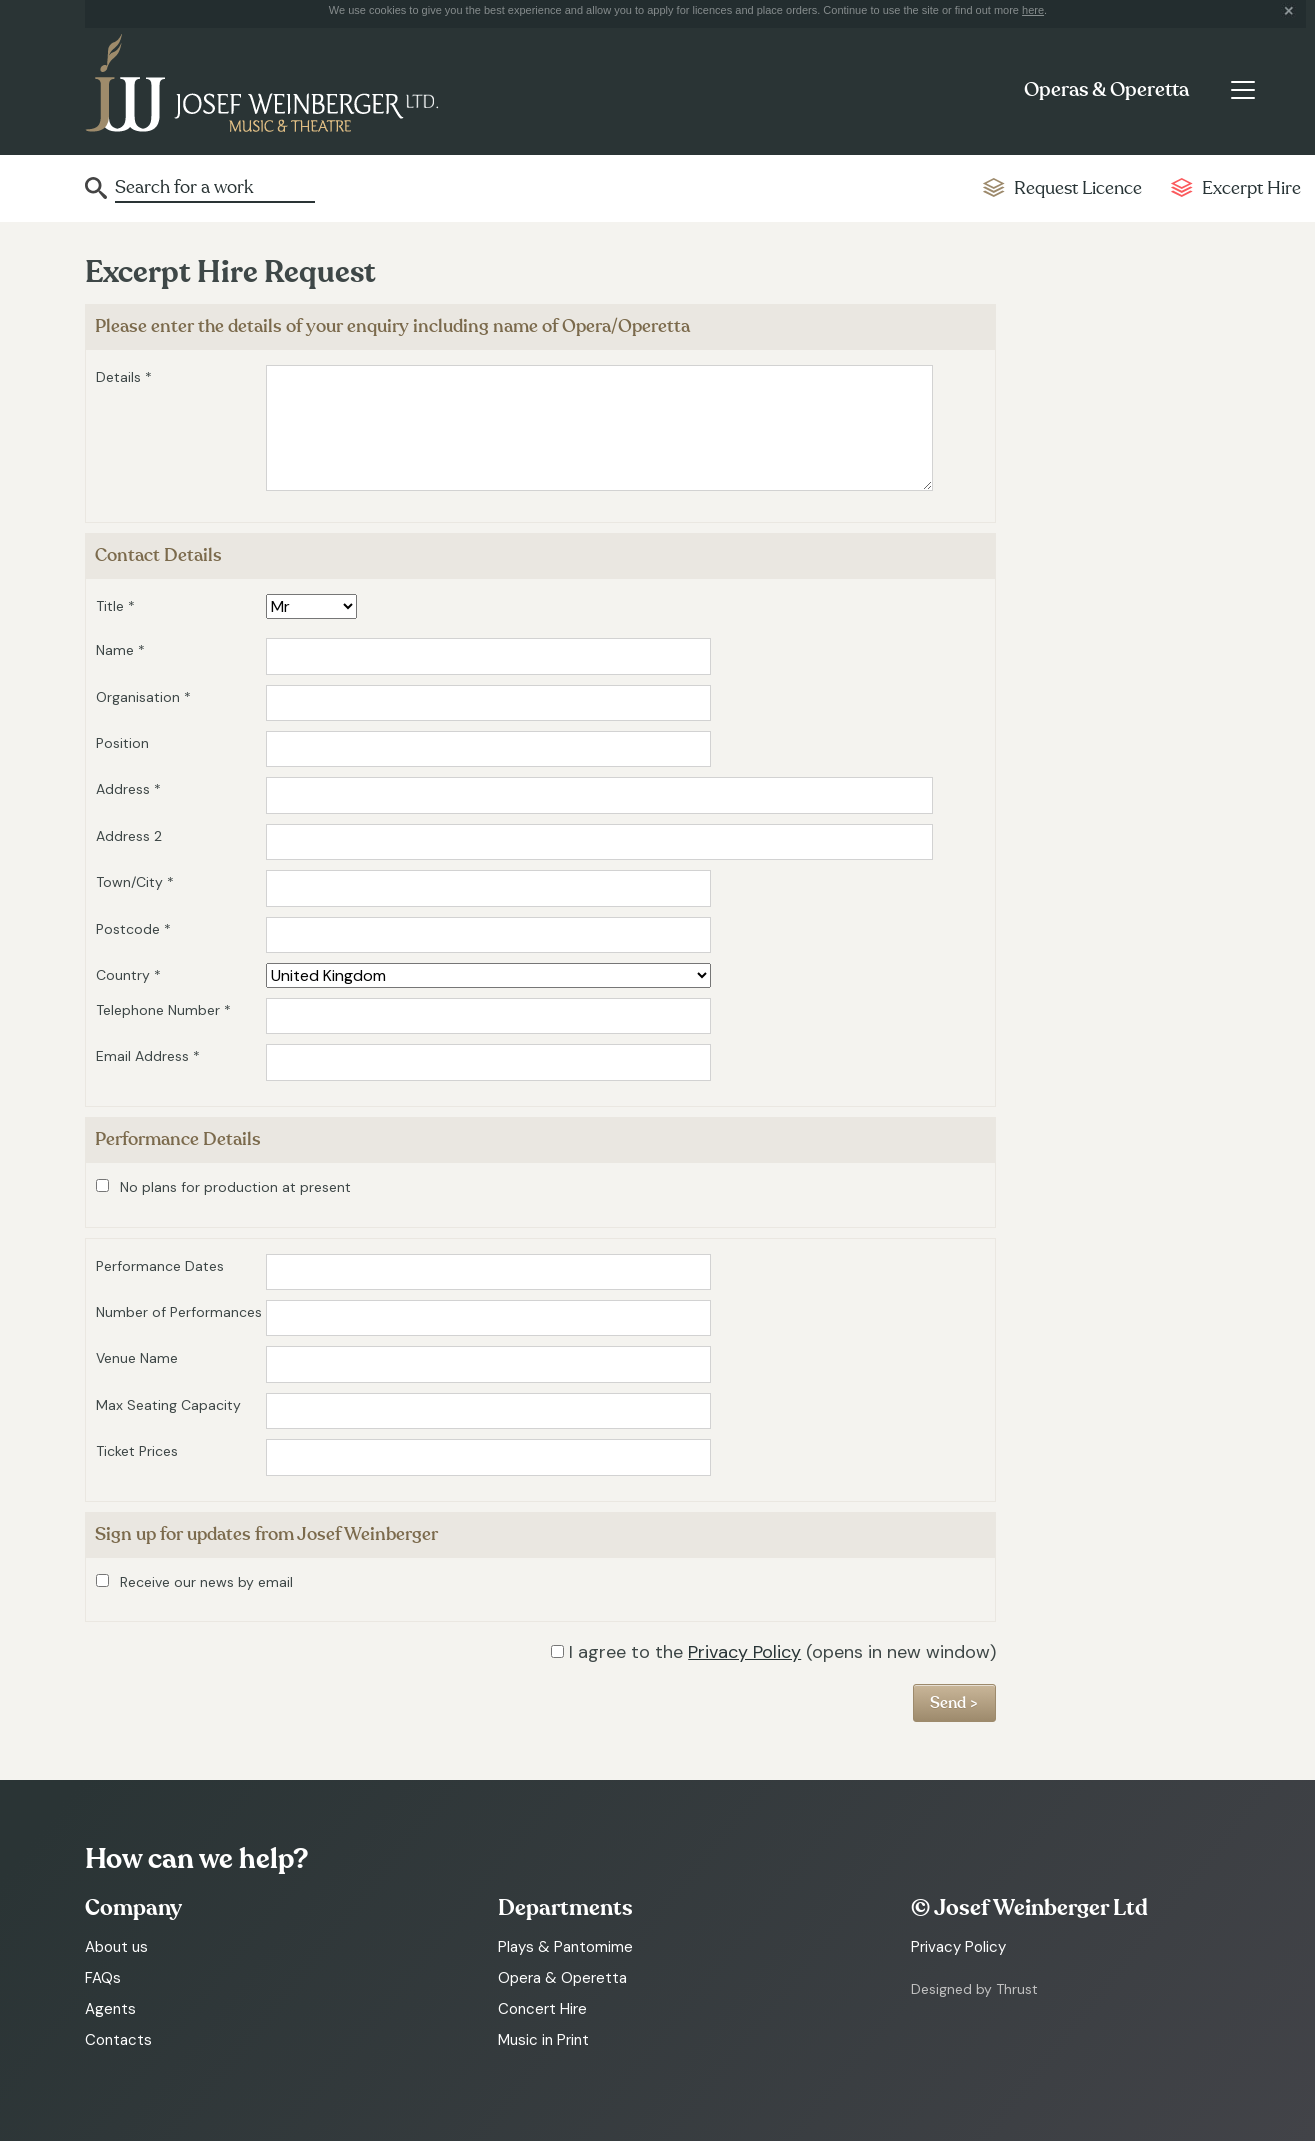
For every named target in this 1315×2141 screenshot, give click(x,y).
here (1033, 10)
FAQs (103, 1978)
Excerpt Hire (1251, 188)
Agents (110, 2009)
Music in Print (543, 2040)
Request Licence (1078, 188)
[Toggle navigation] (1242, 90)
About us (116, 1947)
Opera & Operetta (562, 1978)
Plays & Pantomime (565, 1947)
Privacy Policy (744, 1652)
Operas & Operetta (1106, 90)
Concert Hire (542, 2009)
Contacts (118, 2040)
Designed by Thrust (974, 1989)
